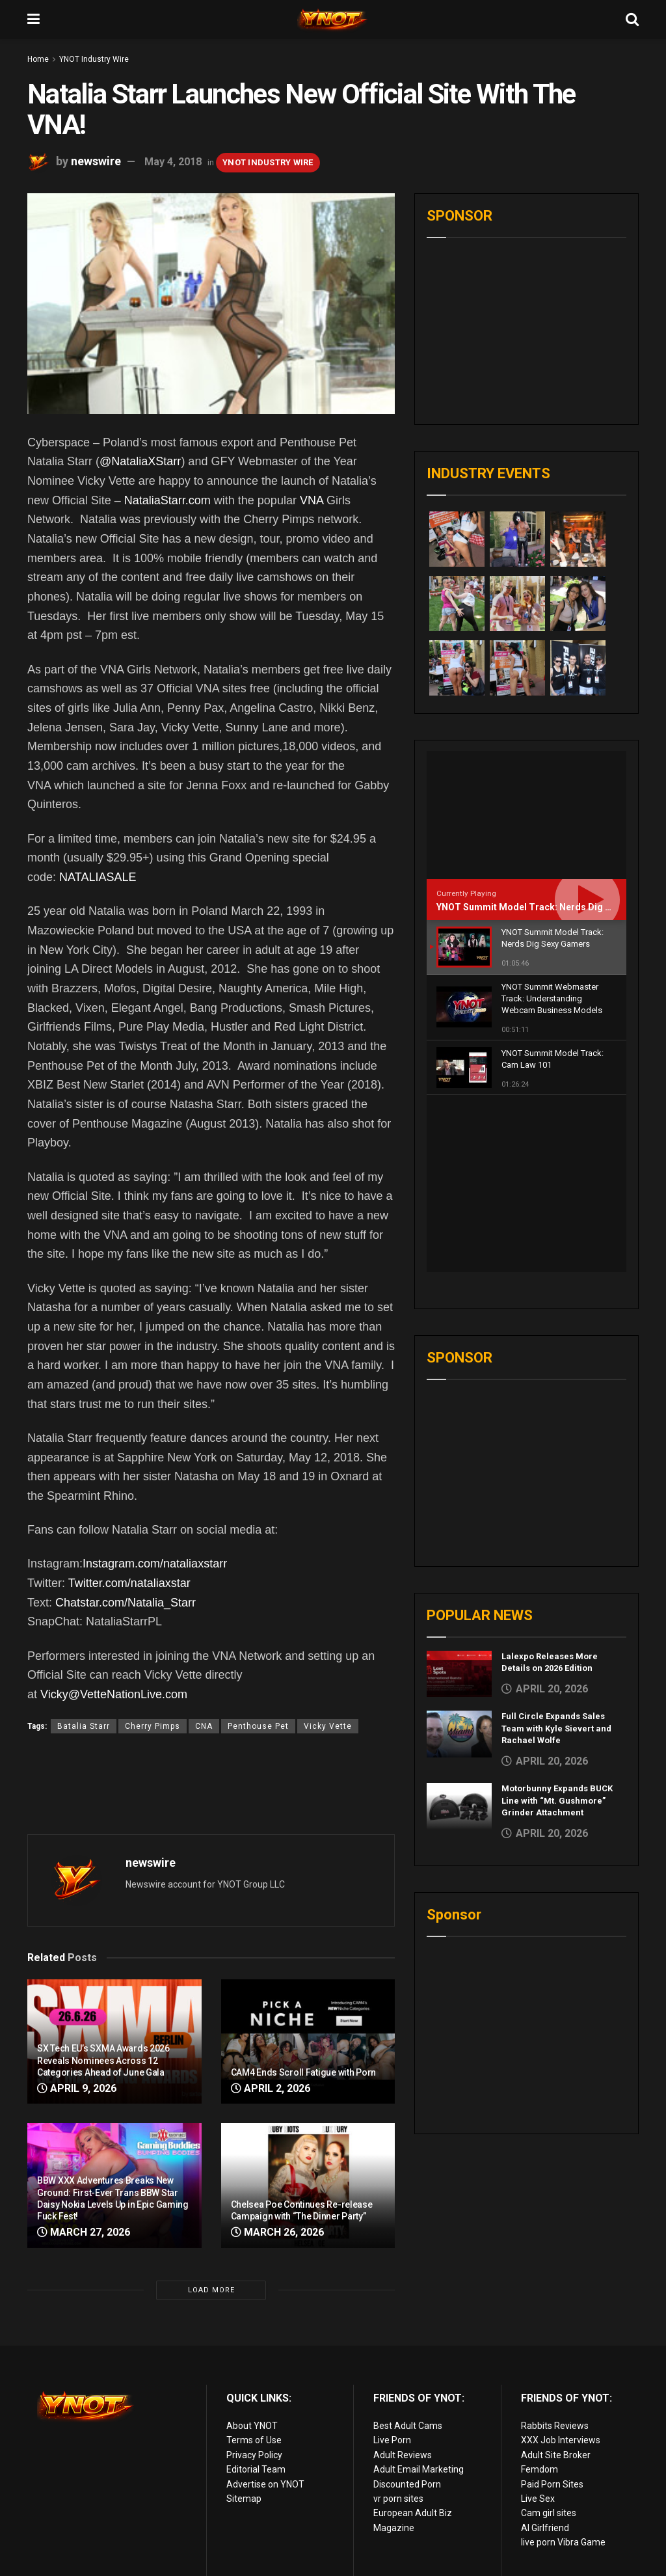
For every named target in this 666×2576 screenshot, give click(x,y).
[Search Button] (632, 19)
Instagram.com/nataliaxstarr (155, 1563)
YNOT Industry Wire (94, 59)
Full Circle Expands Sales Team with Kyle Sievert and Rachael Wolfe (556, 1551)
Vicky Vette (328, 1726)
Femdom (539, 2469)
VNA (311, 500)
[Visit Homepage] (333, 20)
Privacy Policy (254, 2455)
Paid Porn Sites (552, 2484)
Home (38, 59)
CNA (204, 1726)
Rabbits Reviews (555, 2425)
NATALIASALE (97, 877)
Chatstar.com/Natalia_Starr (125, 1602)
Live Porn (392, 2440)
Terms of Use (254, 2440)
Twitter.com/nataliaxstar (129, 1583)
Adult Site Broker (556, 2455)
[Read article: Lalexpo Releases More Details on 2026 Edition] (459, 1497)
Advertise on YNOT (265, 2484)
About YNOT (252, 2425)
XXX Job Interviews (560, 2440)
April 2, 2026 (270, 2088)
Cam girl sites (548, 2513)
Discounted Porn (407, 2484)
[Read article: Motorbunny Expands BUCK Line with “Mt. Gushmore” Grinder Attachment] (459, 1630)
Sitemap (243, 2498)
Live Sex (538, 2498)
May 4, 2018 (173, 162)
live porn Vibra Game (563, 2542)
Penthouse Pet (258, 1726)
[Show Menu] (33, 19)
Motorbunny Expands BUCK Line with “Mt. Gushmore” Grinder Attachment (557, 1623)
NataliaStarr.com (167, 500)
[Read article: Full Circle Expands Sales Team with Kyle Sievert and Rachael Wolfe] (459, 1557)
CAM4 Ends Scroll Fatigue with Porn (303, 2072)
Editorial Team (256, 2469)
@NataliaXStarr (140, 461)
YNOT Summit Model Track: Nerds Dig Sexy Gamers (548, 907)
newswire (96, 161)
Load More (211, 2290)
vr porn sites (398, 2498)
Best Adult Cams (407, 2425)
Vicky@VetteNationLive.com (113, 1694)
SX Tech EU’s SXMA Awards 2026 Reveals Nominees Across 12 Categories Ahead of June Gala (103, 2060)
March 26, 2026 (277, 2232)
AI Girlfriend (545, 2528)
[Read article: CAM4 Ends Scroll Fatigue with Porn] (308, 2041)
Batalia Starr (83, 1726)
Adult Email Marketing (418, 2469)
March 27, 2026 (83, 2232)
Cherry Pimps (152, 1726)
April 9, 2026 (76, 2088)
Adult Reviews (402, 2455)
